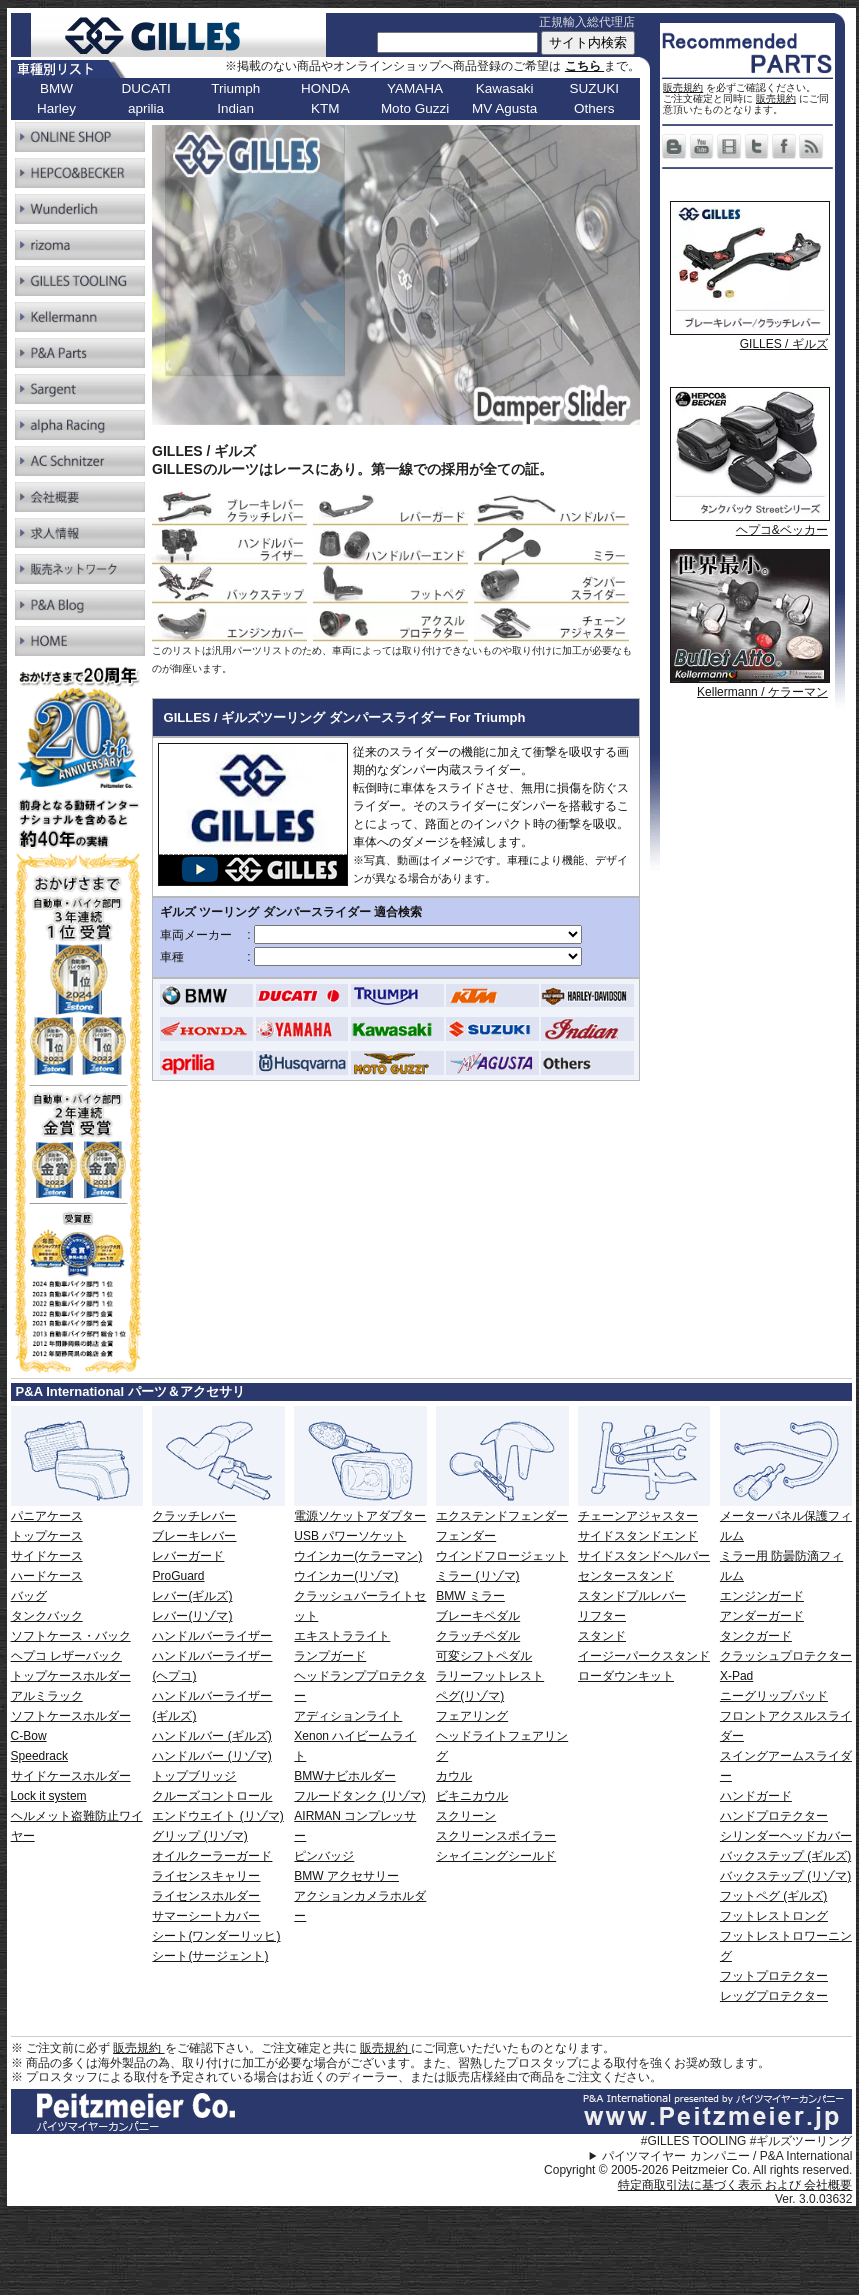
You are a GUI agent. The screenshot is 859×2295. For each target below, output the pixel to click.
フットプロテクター (774, 1976)
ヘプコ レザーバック (66, 1656)
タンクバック (47, 1616)
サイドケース (47, 1556)
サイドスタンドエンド (638, 1536)
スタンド (602, 1636)
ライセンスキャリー (206, 1876)
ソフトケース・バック (71, 1636)
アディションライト (348, 1716)
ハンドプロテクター (774, 1816)
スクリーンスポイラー (496, 1836)
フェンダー (466, 1536)
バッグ (29, 1596)
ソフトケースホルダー (71, 1716)
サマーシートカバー (206, 1916)
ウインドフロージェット (502, 1556)
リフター (602, 1616)
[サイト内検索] (457, 42)
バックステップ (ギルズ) (785, 1856)
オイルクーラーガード (212, 1856)
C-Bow (29, 1736)
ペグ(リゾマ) (470, 1696)
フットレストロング (774, 1916)
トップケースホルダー (71, 1676)
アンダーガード (762, 1616)
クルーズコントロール (212, 1796)
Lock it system (49, 1796)
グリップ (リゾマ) (199, 1836)
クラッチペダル (478, 1636)
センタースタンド (626, 1576)
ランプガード (330, 1656)
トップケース (47, 1536)
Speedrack (39, 1756)
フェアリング (472, 1716)
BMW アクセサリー (346, 1876)
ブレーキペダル (478, 1616)
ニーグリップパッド (774, 1696)
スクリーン (466, 1816)
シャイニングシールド (496, 1856)
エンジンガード (762, 1596)
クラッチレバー (194, 1516)
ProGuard (178, 1576)
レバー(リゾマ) (192, 1616)
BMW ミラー (470, 1596)
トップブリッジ (194, 1776)
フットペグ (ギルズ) (773, 1896)
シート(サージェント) (210, 1956)
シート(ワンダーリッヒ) (216, 1936)
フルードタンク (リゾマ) (359, 1796)
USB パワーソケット (350, 1536)
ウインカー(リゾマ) (346, 1576)
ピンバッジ (324, 1856)
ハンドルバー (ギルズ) (211, 1736)
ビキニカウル (472, 1796)
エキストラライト (342, 1636)
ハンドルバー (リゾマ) (211, 1756)
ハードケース (47, 1576)
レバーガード (188, 1556)
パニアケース (47, 1516)
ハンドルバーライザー (212, 1636)
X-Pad (736, 1676)
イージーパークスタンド (644, 1656)
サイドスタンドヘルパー (644, 1556)
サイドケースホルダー (71, 1776)
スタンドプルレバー (632, 1596)
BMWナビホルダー (344, 1776)
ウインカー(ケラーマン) (358, 1556)
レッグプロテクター (774, 1996)
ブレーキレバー (194, 1536)
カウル (454, 1776)
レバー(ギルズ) (192, 1596)
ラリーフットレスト (490, 1676)
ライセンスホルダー (206, 1896)
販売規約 (683, 87)
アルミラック (47, 1696)
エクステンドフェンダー (502, 1516)
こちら (584, 66)
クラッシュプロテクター (786, 1656)
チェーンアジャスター (638, 1516)
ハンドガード (756, 1796)
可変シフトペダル (484, 1656)
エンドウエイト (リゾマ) (217, 1816)
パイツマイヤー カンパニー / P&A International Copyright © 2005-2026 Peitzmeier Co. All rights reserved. (698, 2163)
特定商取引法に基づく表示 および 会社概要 (735, 2185)
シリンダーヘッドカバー (786, 1836)
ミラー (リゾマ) (477, 1576)
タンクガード (756, 1636)
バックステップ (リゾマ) (785, 1876)
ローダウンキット (626, 1676)
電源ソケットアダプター (360, 1516)
